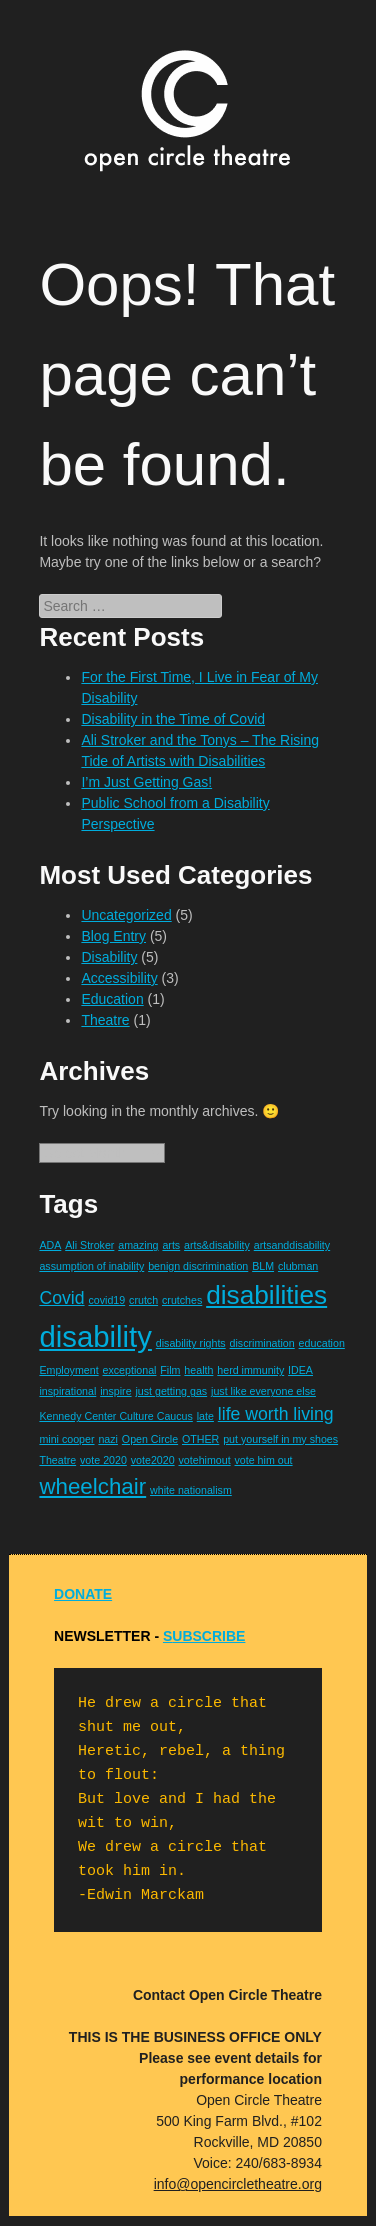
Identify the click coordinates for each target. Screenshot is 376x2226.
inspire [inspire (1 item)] (115, 1391)
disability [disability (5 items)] (95, 1336)
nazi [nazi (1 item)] (108, 1439)
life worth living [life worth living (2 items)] (276, 1414)
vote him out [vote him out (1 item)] (264, 1460)
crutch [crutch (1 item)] (143, 1300)
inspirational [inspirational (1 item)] (67, 1391)
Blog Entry (113, 936)
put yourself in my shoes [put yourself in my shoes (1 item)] (280, 1439)
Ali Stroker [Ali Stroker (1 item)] (89, 1245)
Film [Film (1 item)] (170, 1370)
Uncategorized (126, 915)
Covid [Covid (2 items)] (61, 1298)
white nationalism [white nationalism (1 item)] (191, 1490)
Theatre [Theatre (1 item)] (57, 1460)
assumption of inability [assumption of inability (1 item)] (91, 1266)
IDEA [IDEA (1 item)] (300, 1370)
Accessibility (119, 978)
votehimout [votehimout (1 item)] (204, 1460)
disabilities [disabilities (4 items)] (266, 1295)
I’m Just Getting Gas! (146, 782)
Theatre (105, 1020)
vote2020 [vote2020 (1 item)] (153, 1460)
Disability (109, 957)
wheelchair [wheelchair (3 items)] (92, 1486)
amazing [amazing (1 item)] (138, 1245)
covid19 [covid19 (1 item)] (106, 1300)
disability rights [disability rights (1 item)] (191, 1343)
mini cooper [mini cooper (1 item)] (66, 1439)
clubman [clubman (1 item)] (298, 1266)
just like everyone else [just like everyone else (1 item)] (263, 1391)
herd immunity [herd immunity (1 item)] (250, 1370)
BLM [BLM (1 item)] (263, 1266)
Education (112, 999)
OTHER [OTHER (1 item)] (200, 1439)
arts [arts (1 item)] (171, 1245)
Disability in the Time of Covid (173, 719)
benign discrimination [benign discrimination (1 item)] (198, 1266)
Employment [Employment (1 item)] (68, 1370)
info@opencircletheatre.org (238, 2184)
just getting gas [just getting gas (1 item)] (171, 1391)
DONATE (83, 1594)
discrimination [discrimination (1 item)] (262, 1343)
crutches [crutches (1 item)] (182, 1300)
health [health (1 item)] (198, 1370)
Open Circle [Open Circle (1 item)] (150, 1439)
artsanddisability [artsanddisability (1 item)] (292, 1245)
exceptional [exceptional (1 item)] (130, 1370)
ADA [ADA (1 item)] (50, 1245)
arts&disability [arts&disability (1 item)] (217, 1245)
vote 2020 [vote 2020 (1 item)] (103, 1460)
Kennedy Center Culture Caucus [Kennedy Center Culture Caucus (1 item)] (115, 1416)
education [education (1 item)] (322, 1343)
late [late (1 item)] (205, 1416)
